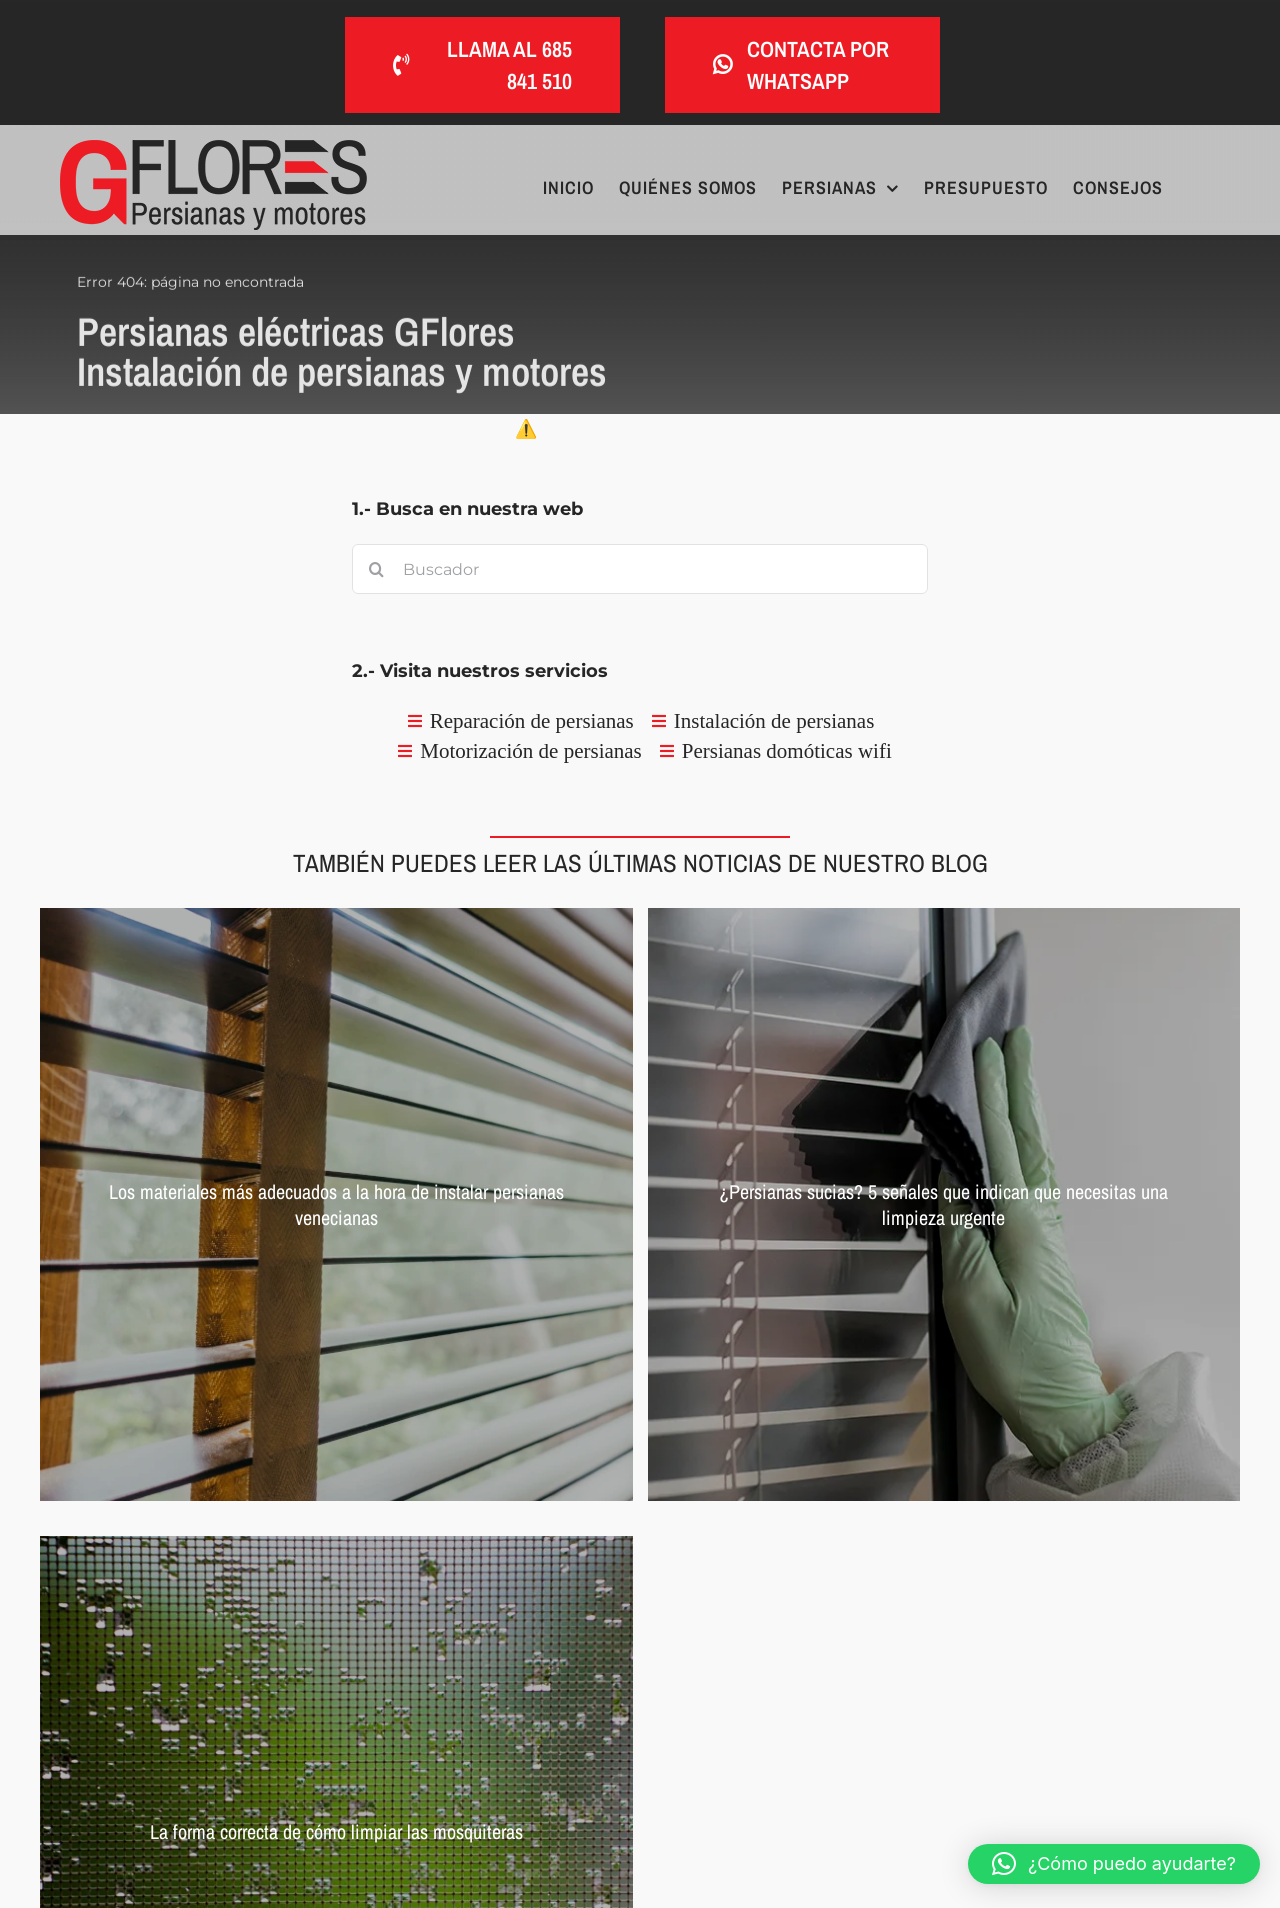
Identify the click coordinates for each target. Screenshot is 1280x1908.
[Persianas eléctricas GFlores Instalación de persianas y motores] (213, 149)
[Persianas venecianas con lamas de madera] (336, 1204)
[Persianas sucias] (944, 1204)
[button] (1114, 1864)
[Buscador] (640, 569)
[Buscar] (377, 569)
